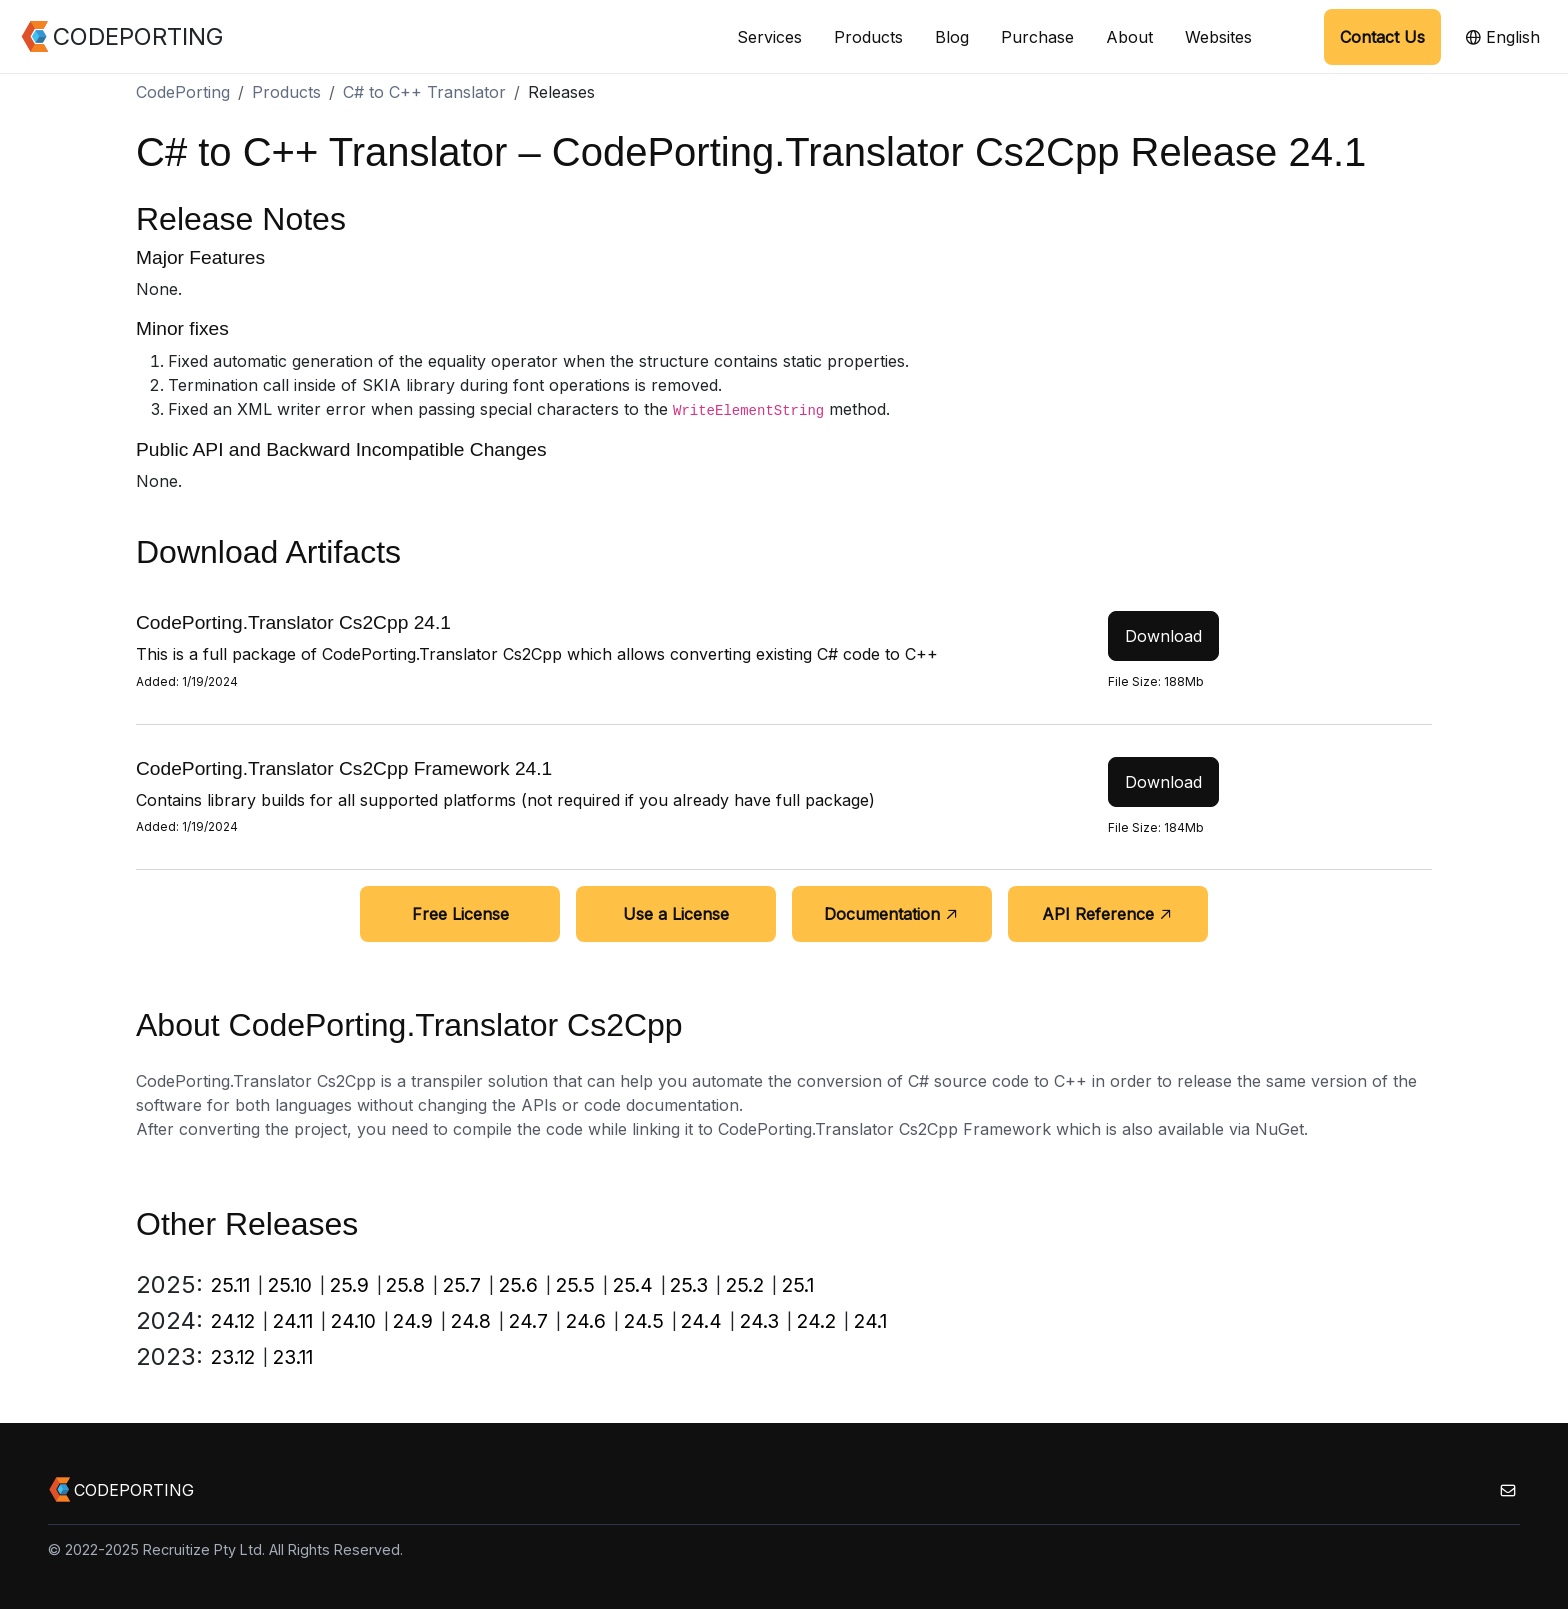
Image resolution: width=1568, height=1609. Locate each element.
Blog (952, 37)
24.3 (759, 1321)
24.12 (233, 1321)
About (1129, 37)
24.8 (471, 1321)
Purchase (1037, 37)
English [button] (1502, 37)
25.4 (633, 1285)
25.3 (689, 1285)
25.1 (798, 1285)
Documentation (892, 914)
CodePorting (183, 92)
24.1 (870, 1321)
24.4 (701, 1321)
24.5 (644, 1321)
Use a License (676, 914)
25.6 (518, 1285)
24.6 (586, 1321)
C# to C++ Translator (424, 92)
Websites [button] (1218, 37)
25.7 (462, 1285)
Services (769, 37)
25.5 (575, 1285)
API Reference (1108, 914)
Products (868, 37)
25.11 (230, 1285)
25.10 (290, 1285)
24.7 (528, 1321)
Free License (460, 914)
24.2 (816, 1321)
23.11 (293, 1357)
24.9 (413, 1321)
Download (1163, 636)
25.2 (745, 1285)
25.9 (349, 1285)
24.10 (353, 1321)
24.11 (293, 1321)
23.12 (233, 1357)
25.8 (405, 1285)
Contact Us (1382, 37)
